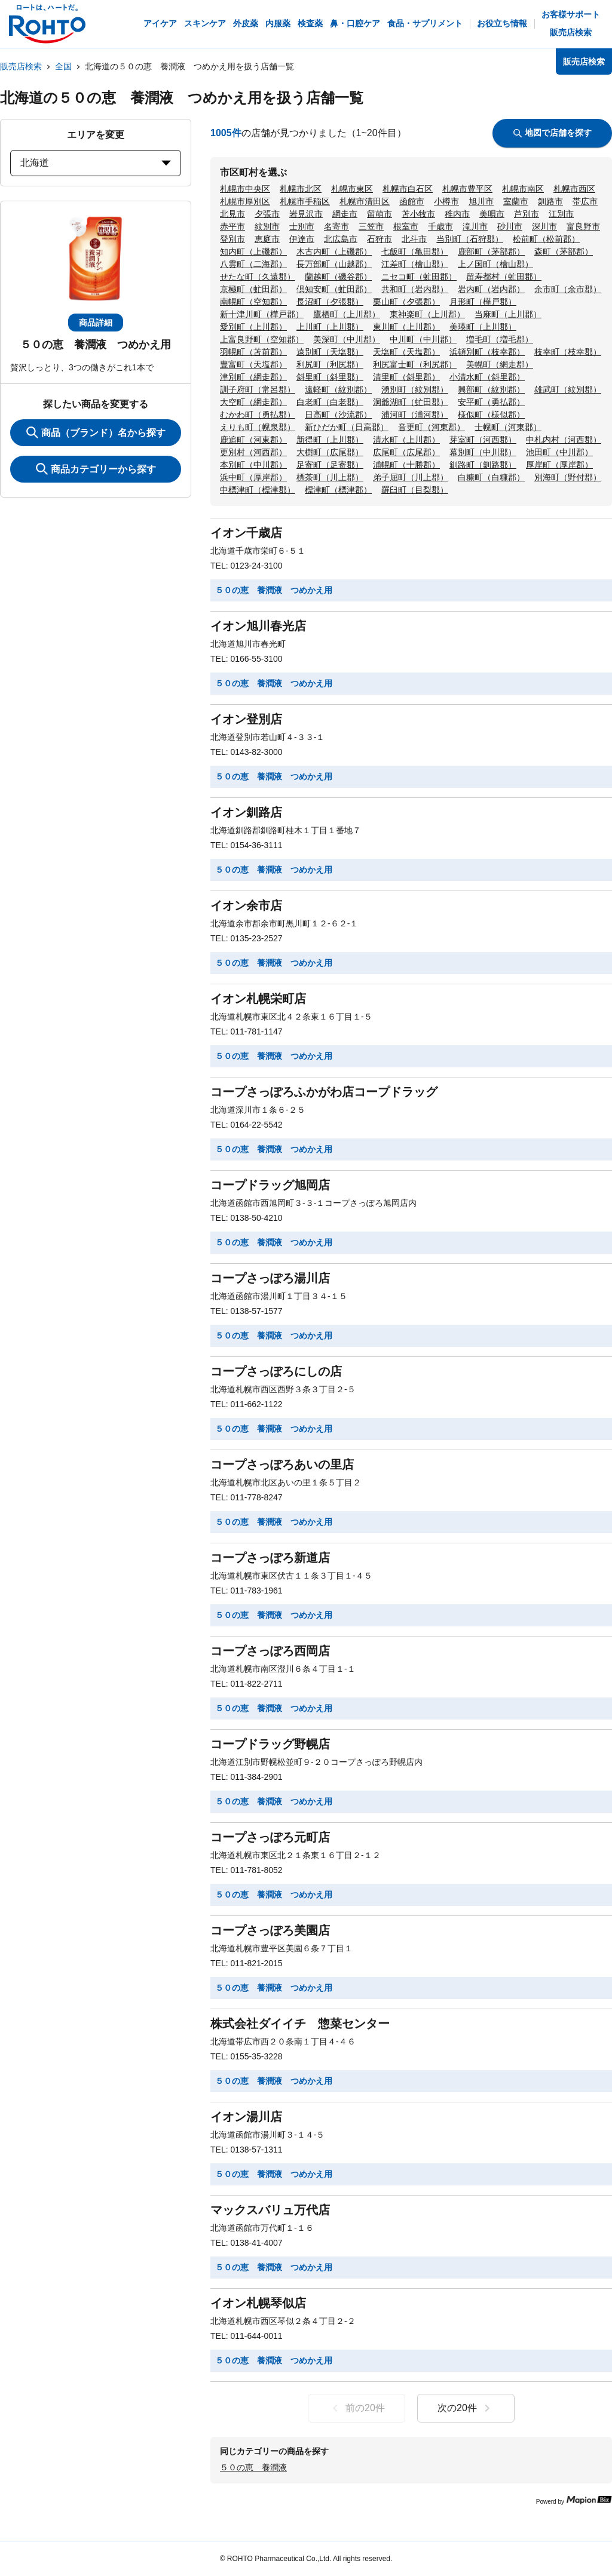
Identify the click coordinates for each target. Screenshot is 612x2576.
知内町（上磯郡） (253, 251)
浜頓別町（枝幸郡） (487, 352)
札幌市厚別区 (245, 201)
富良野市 (583, 226)
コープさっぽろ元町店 (270, 1837)
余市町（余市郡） (567, 289)
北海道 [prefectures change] (95, 163)
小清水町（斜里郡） (487, 377)
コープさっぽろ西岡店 (270, 1650)
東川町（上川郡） (406, 326)
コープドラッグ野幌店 (270, 1744)
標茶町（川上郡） (329, 477)
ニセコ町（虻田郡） (419, 276)
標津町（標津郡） (338, 490)
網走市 (344, 214)
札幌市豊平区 (467, 189)
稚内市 (457, 214)
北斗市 (414, 239)
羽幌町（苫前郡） (253, 352)
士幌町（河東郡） (508, 427)
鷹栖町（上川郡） (346, 314)
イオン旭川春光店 (258, 626)
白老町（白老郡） (329, 402)
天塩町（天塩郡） (406, 352)
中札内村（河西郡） (563, 439)
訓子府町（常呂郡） (257, 389)
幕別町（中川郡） (482, 452)
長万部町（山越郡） (334, 264)
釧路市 (550, 201)
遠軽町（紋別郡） (338, 389)
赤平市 (232, 226)
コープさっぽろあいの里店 (282, 1464)
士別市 (301, 226)
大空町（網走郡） (253, 402)
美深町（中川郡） (346, 339)
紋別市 (267, 226)
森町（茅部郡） (563, 251)
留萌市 (379, 214)
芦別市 (526, 214)
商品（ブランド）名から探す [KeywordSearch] (96, 432)
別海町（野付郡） (567, 477)
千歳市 (440, 226)
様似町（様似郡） (491, 414)
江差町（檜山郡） (414, 264)
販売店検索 (21, 66)
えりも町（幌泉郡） (257, 427)
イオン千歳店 (246, 532)
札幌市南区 (523, 189)
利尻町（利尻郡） (329, 364)
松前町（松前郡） (546, 239)
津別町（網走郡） (253, 377)
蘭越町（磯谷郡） (338, 276)
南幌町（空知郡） (253, 301)
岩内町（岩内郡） (491, 289)
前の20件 (356, 2408)
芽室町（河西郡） (482, 439)
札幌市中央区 (245, 189)
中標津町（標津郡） (257, 490)
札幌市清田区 (364, 201)
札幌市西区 (574, 189)
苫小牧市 (418, 214)
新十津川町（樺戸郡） (262, 314)
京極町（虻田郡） (253, 289)
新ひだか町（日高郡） (346, 427)
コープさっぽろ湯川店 (270, 1278)
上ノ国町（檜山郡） (495, 264)
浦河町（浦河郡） (414, 414)
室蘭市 (515, 201)
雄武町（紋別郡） (567, 389)
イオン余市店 (246, 905)
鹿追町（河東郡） (253, 439)
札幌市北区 (301, 189)
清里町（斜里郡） (406, 377)
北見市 (232, 214)
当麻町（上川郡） (508, 314)
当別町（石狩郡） (469, 239)
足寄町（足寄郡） (329, 464)
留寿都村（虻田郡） (503, 276)
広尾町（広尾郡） (406, 452)
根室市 (405, 226)
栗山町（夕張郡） (406, 301)
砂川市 (509, 226)
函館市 (411, 201)
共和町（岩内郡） (414, 289)
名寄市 (336, 226)
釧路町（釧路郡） (482, 464)
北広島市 (340, 239)
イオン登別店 (246, 719)
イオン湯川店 (246, 2116)
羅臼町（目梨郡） (414, 490)
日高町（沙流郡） (338, 414)
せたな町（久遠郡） (257, 276)
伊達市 (301, 239)
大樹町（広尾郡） (329, 452)
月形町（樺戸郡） (482, 301)
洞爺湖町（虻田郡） (410, 402)
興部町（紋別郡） (491, 389)
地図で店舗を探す (552, 132)
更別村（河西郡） (253, 452)
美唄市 (491, 214)
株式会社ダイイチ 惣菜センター (300, 2023)
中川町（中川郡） (423, 339)
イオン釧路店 (246, 812)
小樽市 (446, 201)
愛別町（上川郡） (253, 326)
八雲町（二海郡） (253, 264)
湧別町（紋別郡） (414, 389)
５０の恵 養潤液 (253, 2467)
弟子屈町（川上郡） (410, 477)
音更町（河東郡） (431, 427)
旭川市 (481, 201)
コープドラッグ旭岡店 (270, 1185)
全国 (63, 66)
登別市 (232, 239)
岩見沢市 (306, 214)
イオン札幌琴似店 (258, 2303)
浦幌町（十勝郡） (406, 464)
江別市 (561, 214)
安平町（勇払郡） (491, 402)
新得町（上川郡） (329, 439)
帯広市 (585, 201)
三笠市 (371, 226)
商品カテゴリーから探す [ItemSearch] (96, 469)
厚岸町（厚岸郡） (559, 464)
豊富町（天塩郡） (253, 364)
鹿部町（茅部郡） (491, 251)
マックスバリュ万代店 (270, 2209)
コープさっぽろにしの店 (276, 1371)
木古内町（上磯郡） (334, 251)
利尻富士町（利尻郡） (415, 364)
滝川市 (475, 226)
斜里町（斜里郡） (329, 377)
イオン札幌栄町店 (258, 998)
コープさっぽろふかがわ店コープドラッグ (323, 1091)
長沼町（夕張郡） (329, 301)
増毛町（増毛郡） (499, 339)
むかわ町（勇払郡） (257, 414)
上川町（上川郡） (329, 326)
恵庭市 (267, 239)
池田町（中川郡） (559, 452)
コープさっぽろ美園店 (270, 1930)
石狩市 (379, 239)
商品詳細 (95, 322)
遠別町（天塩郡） (329, 352)
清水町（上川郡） (406, 439)
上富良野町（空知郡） (262, 339)
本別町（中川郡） (253, 464)
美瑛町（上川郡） (482, 326)
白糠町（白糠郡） (491, 477)
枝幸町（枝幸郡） (567, 352)
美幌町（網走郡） (499, 364)
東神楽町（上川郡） (427, 314)
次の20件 (465, 2408)
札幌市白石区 (407, 189)
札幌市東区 (352, 189)
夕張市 (267, 214)
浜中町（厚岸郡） (253, 477)
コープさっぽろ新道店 (270, 1557)
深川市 (544, 226)
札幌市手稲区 (305, 201)
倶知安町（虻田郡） (334, 289)
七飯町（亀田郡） (414, 251)
